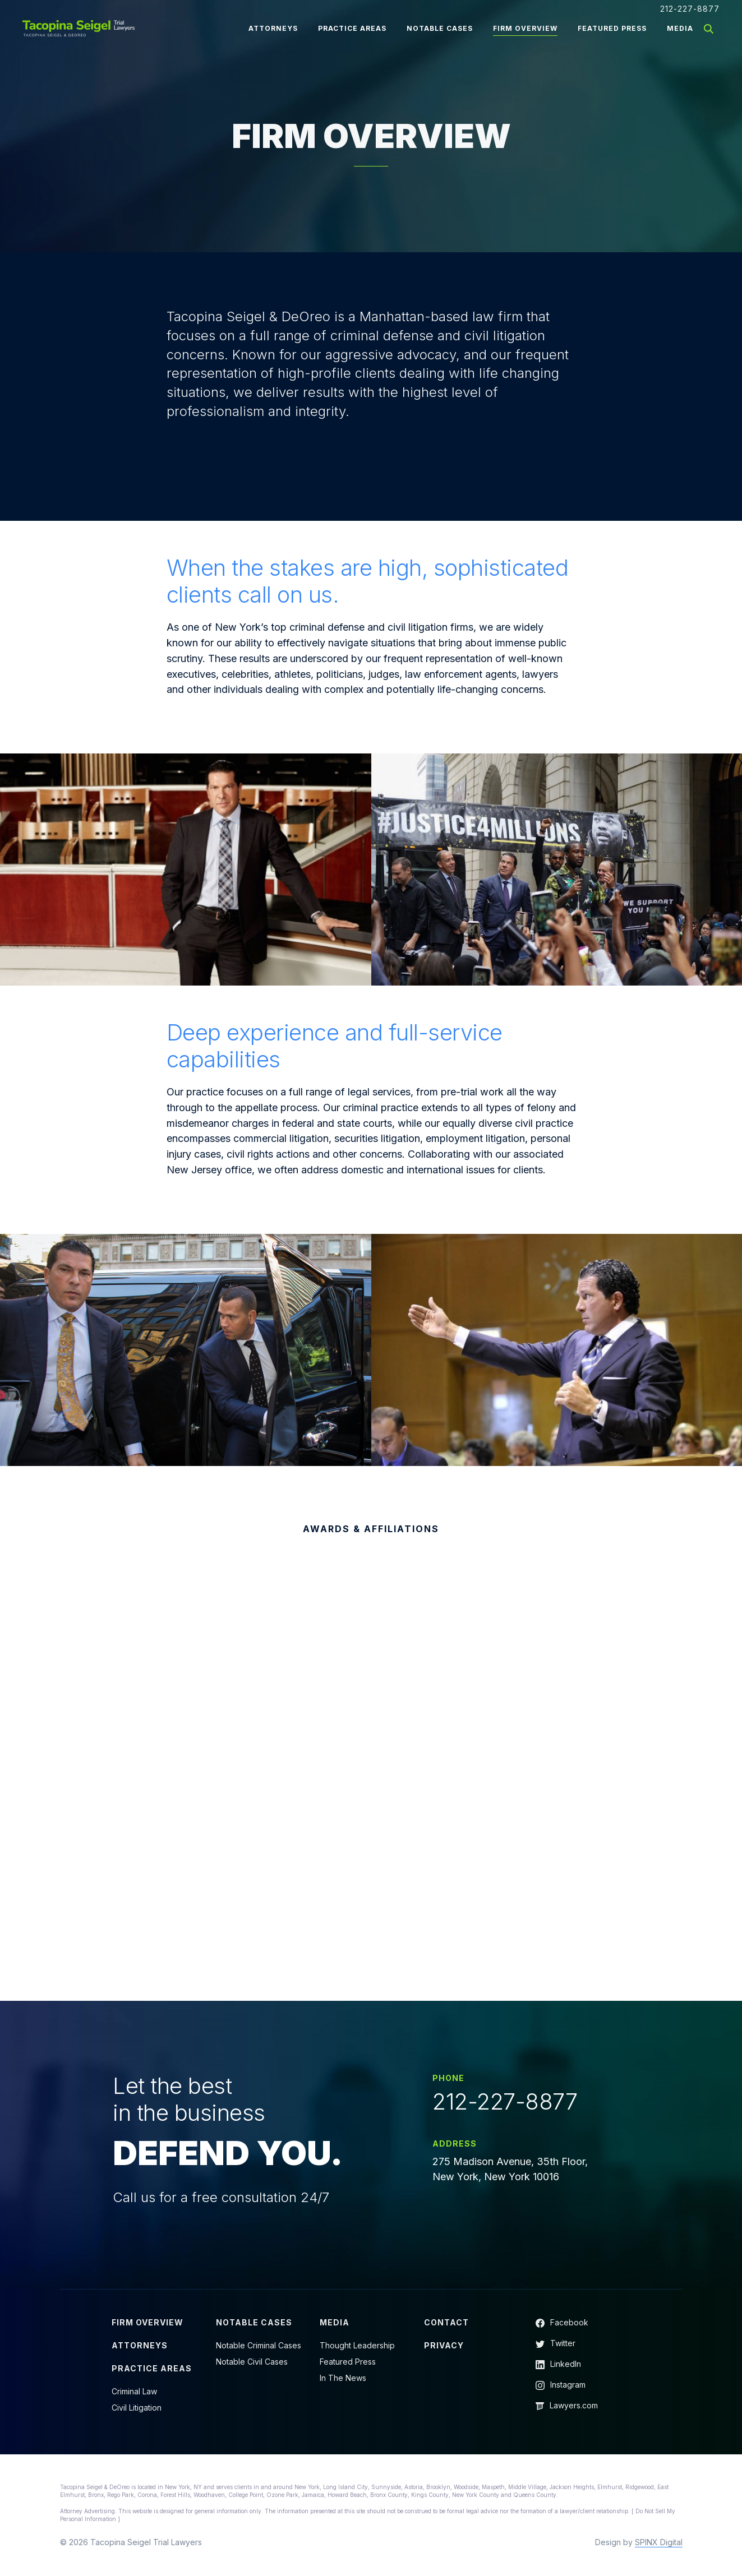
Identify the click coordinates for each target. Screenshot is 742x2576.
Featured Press (612, 28)
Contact (446, 2322)
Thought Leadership (357, 2345)
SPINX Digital (659, 2542)
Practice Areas (352, 28)
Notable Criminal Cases (258, 2345)
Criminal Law (134, 2391)
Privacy (444, 2345)
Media (680, 28)
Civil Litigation (137, 2407)
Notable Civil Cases (252, 2361)
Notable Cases (440, 28)
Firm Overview (525, 28)
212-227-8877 (690, 8)
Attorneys (273, 28)
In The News (343, 2378)
